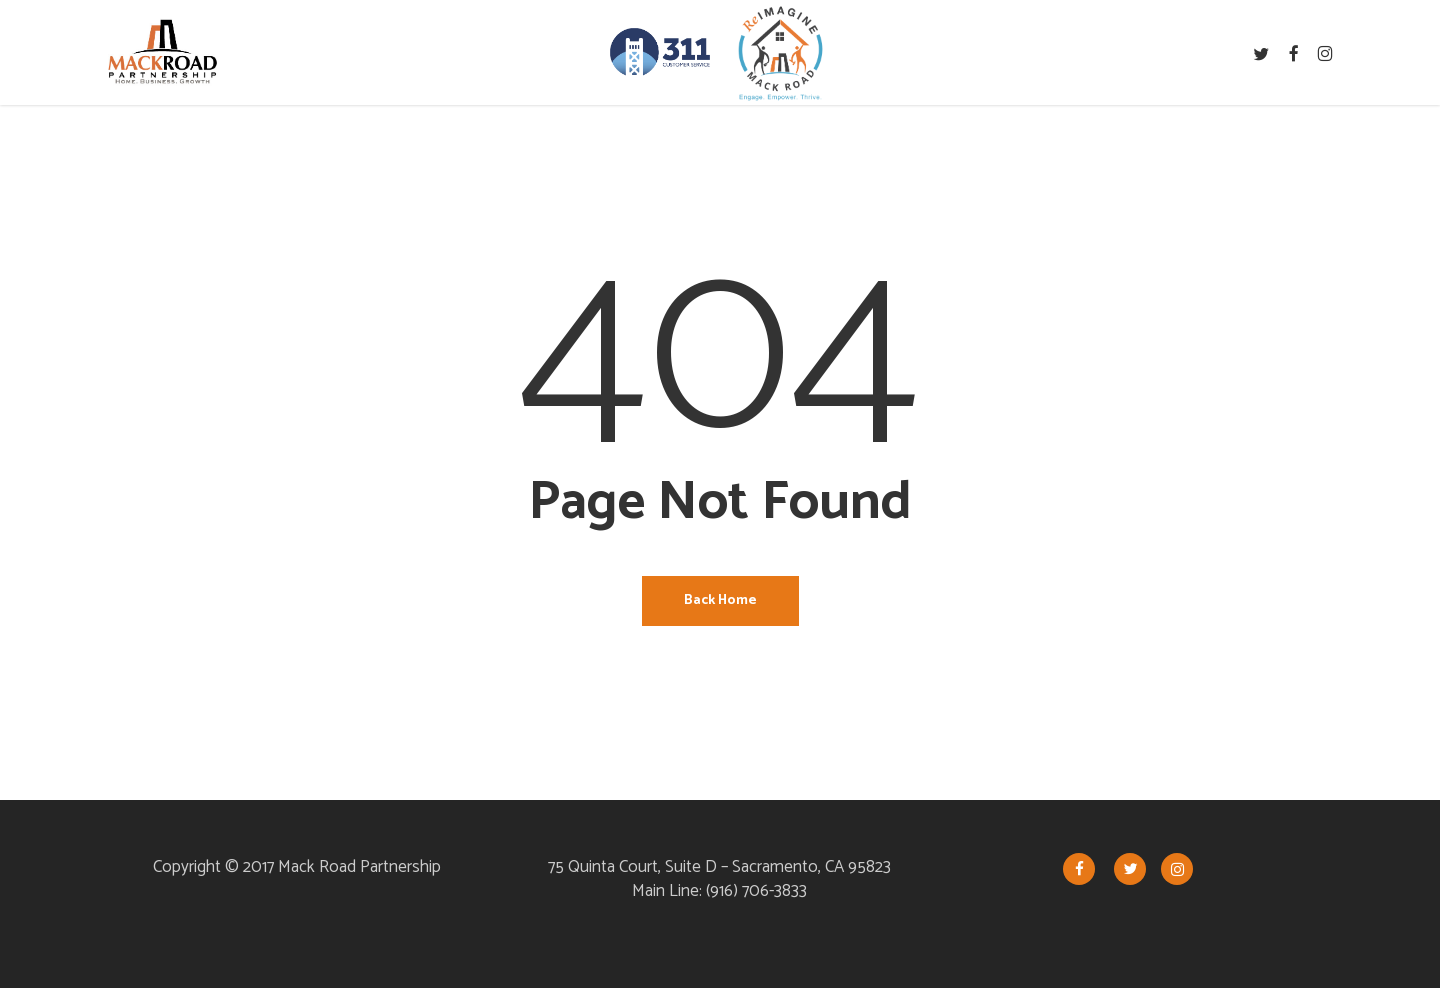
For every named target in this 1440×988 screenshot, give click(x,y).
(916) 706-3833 (756, 891)
